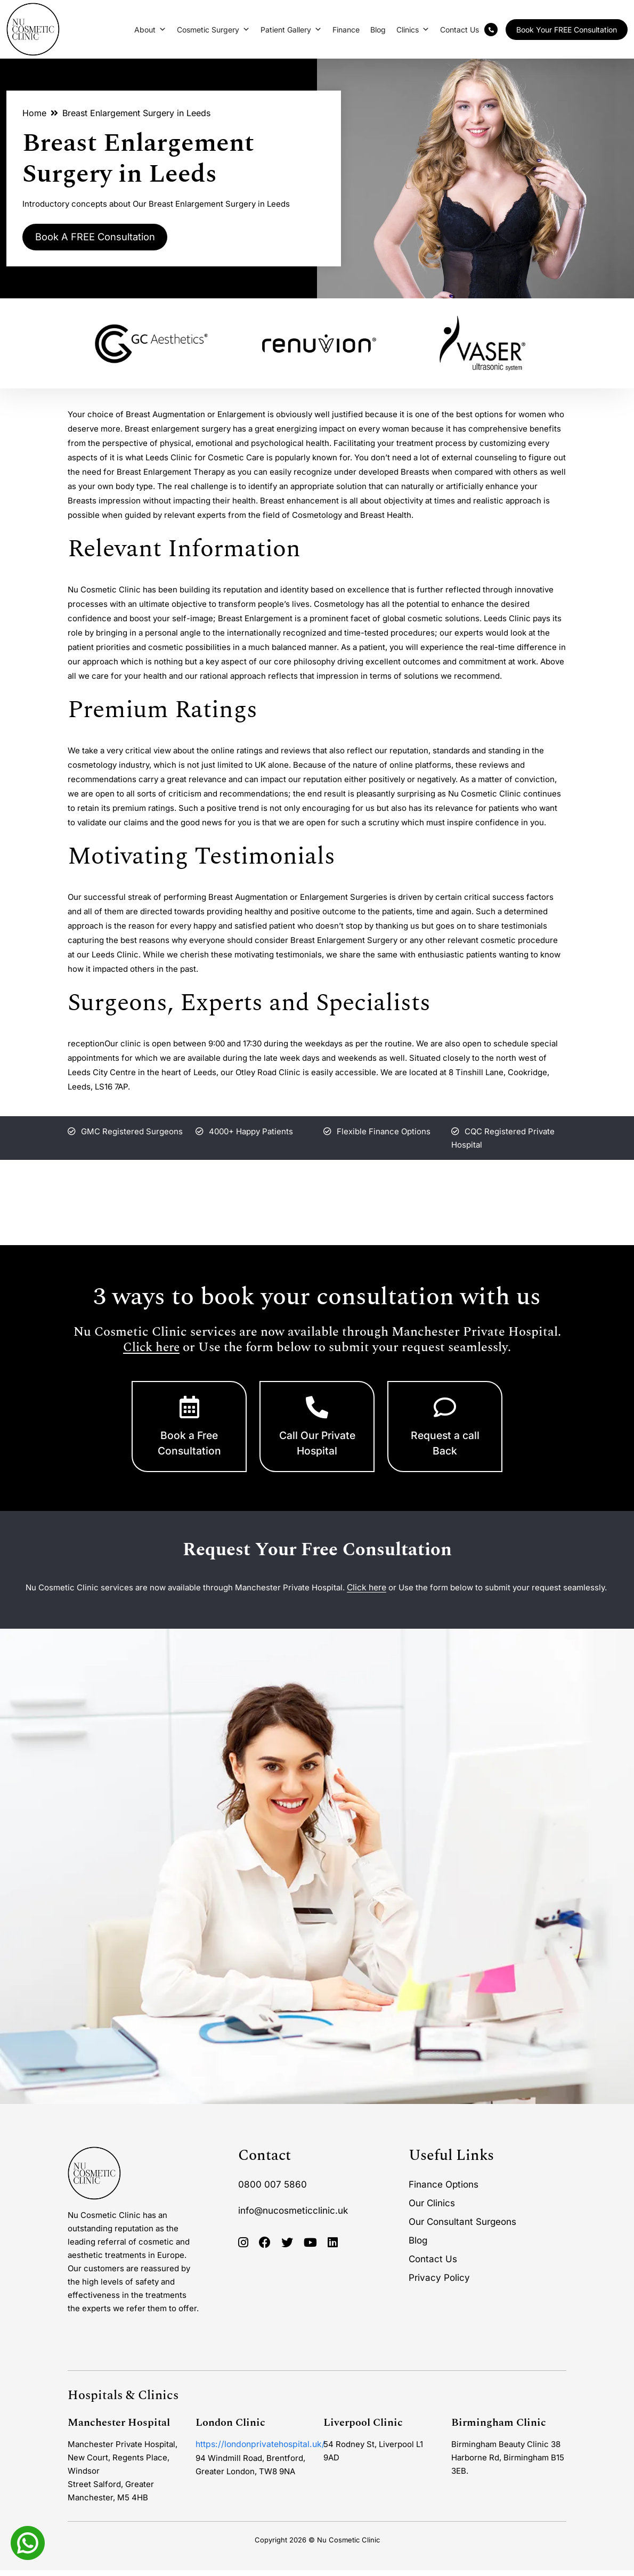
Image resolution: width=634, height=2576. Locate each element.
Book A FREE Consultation (103, 237)
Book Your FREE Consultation (566, 29)
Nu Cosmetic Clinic (348, 2545)
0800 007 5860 (272, 2190)
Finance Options (443, 2190)
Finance (346, 29)
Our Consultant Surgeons (462, 2227)
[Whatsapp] (28, 2542)
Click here (151, 1348)
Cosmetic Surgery (213, 30)
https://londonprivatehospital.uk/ (257, 2450)
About (150, 30)
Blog (378, 29)
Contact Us (459, 29)
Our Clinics (432, 2209)
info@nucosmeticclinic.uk (293, 2216)
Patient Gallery (291, 30)
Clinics (412, 30)
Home (34, 113)
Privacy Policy (439, 2283)
